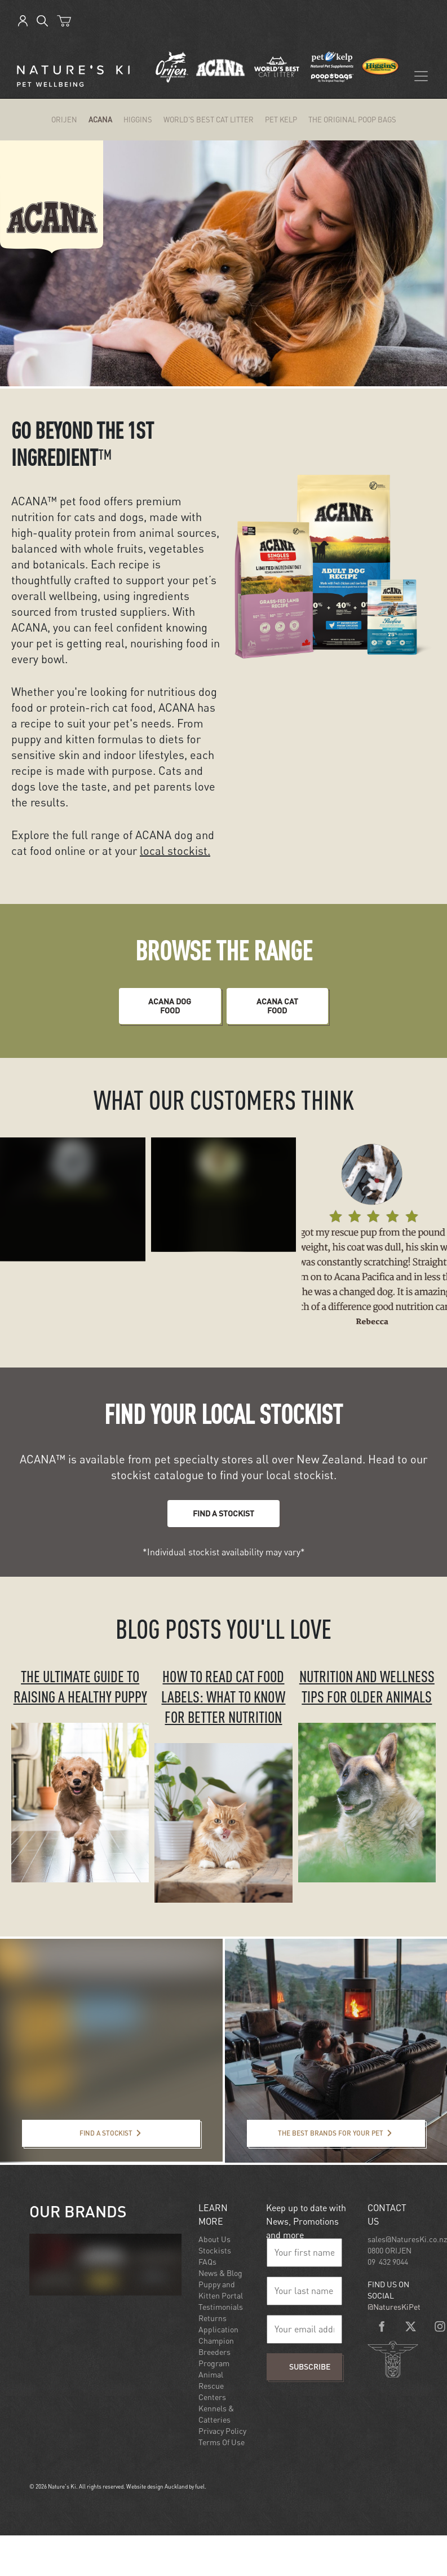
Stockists (214, 2250)
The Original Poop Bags (352, 119)
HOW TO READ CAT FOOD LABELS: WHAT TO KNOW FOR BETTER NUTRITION (223, 1696)
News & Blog (220, 2273)
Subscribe (309, 2366)
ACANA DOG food (170, 994)
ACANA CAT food (277, 994)
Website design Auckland (157, 2486)
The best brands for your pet (303, 2126)
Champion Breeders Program (216, 2352)
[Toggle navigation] (420, 76)
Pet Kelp (281, 119)
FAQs (207, 2261)
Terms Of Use (221, 2442)
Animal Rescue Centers (212, 2386)
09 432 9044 (388, 2261)
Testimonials (220, 2307)
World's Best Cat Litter (208, 119)
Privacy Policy (222, 2431)
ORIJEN (64, 119)
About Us (214, 2239)
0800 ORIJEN (389, 2250)
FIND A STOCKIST (223, 1506)
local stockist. (175, 851)
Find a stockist (50, 2126)
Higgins (137, 119)
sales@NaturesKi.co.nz (407, 2239)
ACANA (100, 119)
